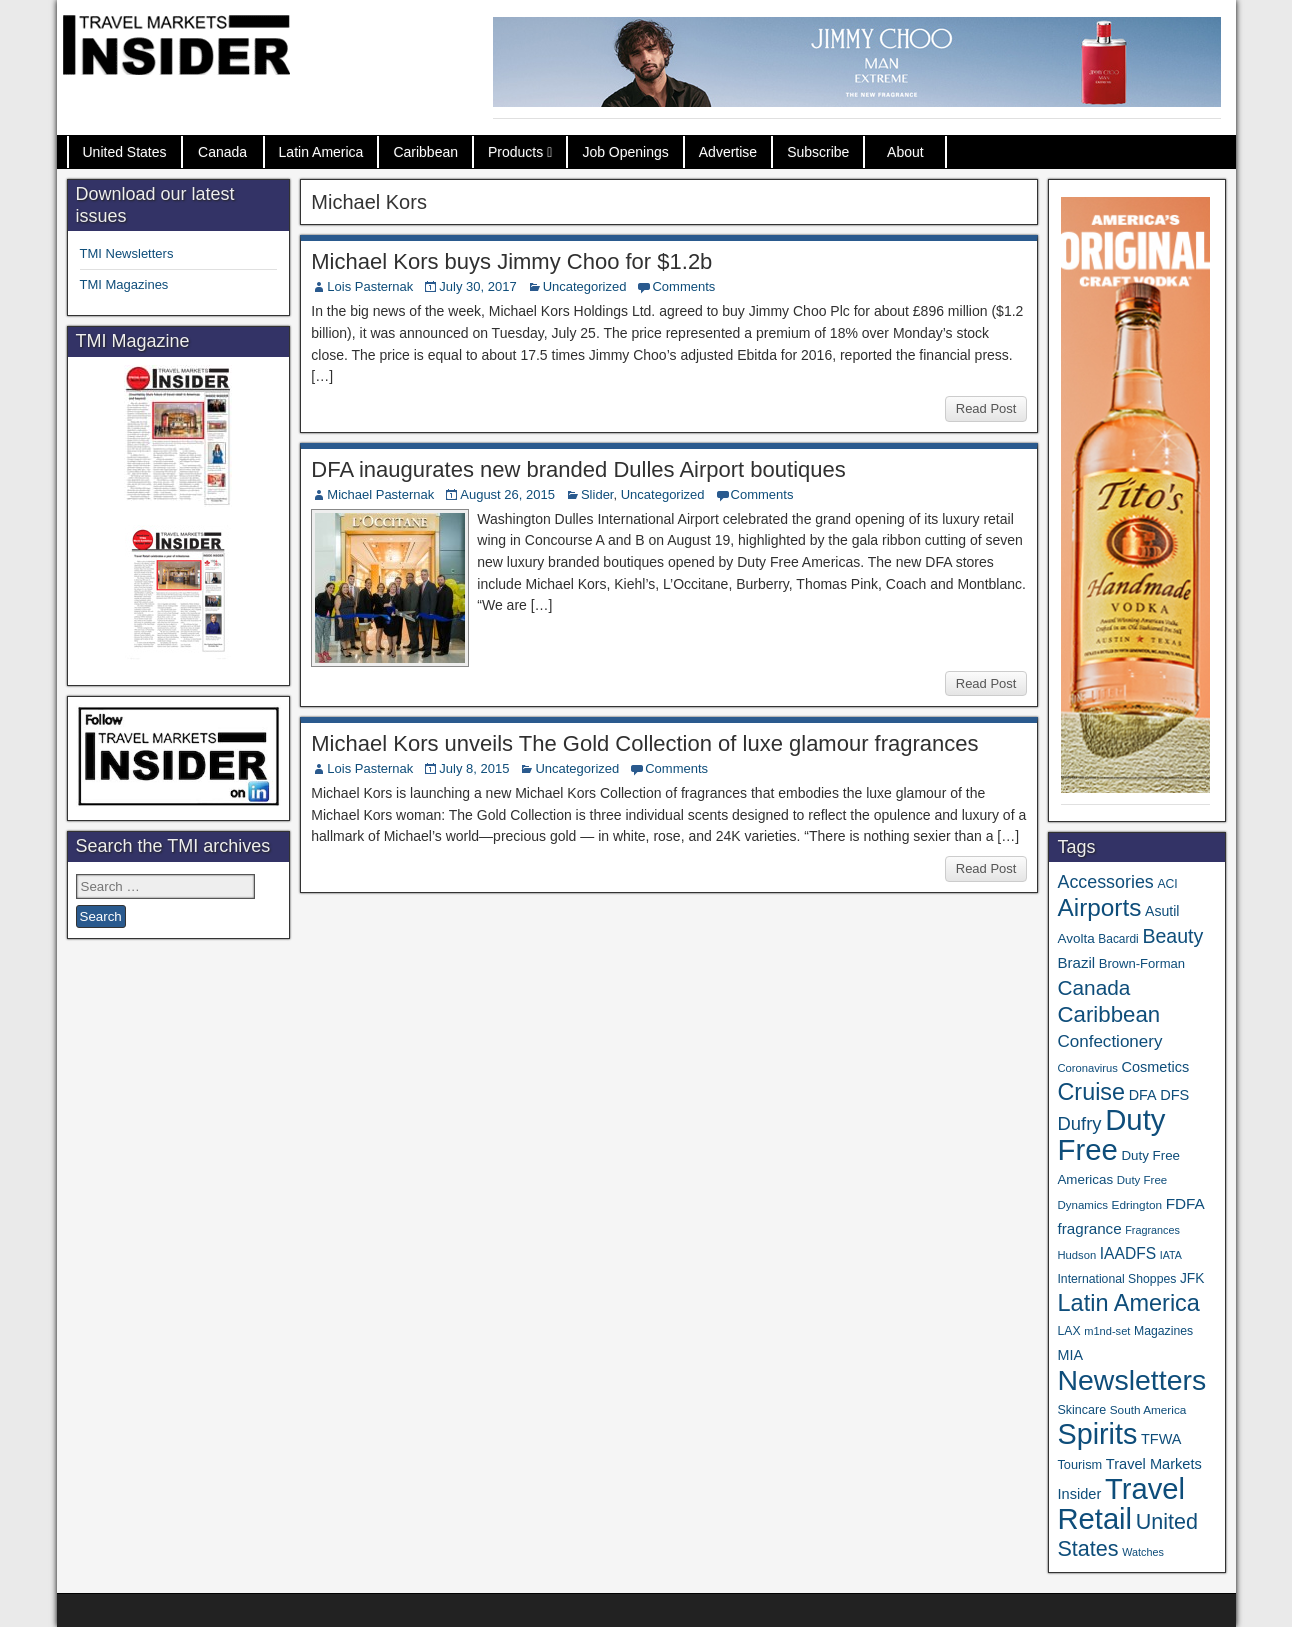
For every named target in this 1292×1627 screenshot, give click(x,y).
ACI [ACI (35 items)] (1167, 884)
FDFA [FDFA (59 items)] (1185, 1203)
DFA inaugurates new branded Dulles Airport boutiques (578, 469)
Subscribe (818, 152)
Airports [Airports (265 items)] (1099, 907)
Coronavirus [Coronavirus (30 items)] (1087, 1068)
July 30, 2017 (477, 286)
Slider (597, 494)
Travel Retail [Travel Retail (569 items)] (1121, 1504)
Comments (683, 286)
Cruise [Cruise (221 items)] (1091, 1092)
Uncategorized (585, 286)
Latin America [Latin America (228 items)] (1128, 1303)
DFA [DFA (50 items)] (1143, 1095)
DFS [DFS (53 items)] (1174, 1095)
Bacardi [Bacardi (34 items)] (1118, 939)
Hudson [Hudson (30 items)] (1076, 1255)
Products (515, 152)
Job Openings (625, 152)
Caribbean (425, 152)
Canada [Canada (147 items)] (1093, 987)
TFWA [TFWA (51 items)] (1161, 1439)
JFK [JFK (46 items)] (1192, 1278)
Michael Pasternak (380, 494)
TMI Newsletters (127, 253)
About (905, 152)
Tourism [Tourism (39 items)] (1079, 1464)
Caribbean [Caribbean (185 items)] (1108, 1014)
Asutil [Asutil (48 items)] (1162, 911)
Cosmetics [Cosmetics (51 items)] (1156, 1067)
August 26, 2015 (507, 494)
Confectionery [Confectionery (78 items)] (1109, 1041)
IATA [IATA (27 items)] (1171, 1255)
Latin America (321, 152)
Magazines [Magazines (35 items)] (1163, 1331)
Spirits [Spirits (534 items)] (1097, 1434)
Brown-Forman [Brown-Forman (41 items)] (1142, 963)
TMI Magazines (124, 284)
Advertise (728, 152)
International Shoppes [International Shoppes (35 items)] (1116, 1279)
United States (125, 152)
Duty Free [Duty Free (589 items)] (1111, 1134)
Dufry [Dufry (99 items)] (1079, 1123)
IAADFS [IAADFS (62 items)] (1128, 1253)
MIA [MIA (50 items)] (1069, 1355)
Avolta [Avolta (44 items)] (1075, 938)
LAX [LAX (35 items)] (1068, 1331)
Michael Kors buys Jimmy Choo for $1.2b (511, 261)
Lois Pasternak (370, 286)
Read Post (986, 408)
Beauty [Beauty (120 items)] (1172, 936)
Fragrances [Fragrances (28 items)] (1152, 1230)
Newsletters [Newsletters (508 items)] (1131, 1380)
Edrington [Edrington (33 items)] (1137, 1204)
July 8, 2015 (474, 768)
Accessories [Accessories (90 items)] (1105, 882)
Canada (222, 152)
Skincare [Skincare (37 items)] (1081, 1410)
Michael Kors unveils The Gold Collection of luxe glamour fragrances (644, 743)
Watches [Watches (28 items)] (1143, 1552)
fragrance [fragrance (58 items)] (1089, 1228)
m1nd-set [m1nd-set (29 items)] (1107, 1331)
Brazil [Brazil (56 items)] (1076, 962)
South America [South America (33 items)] (1148, 1409)
